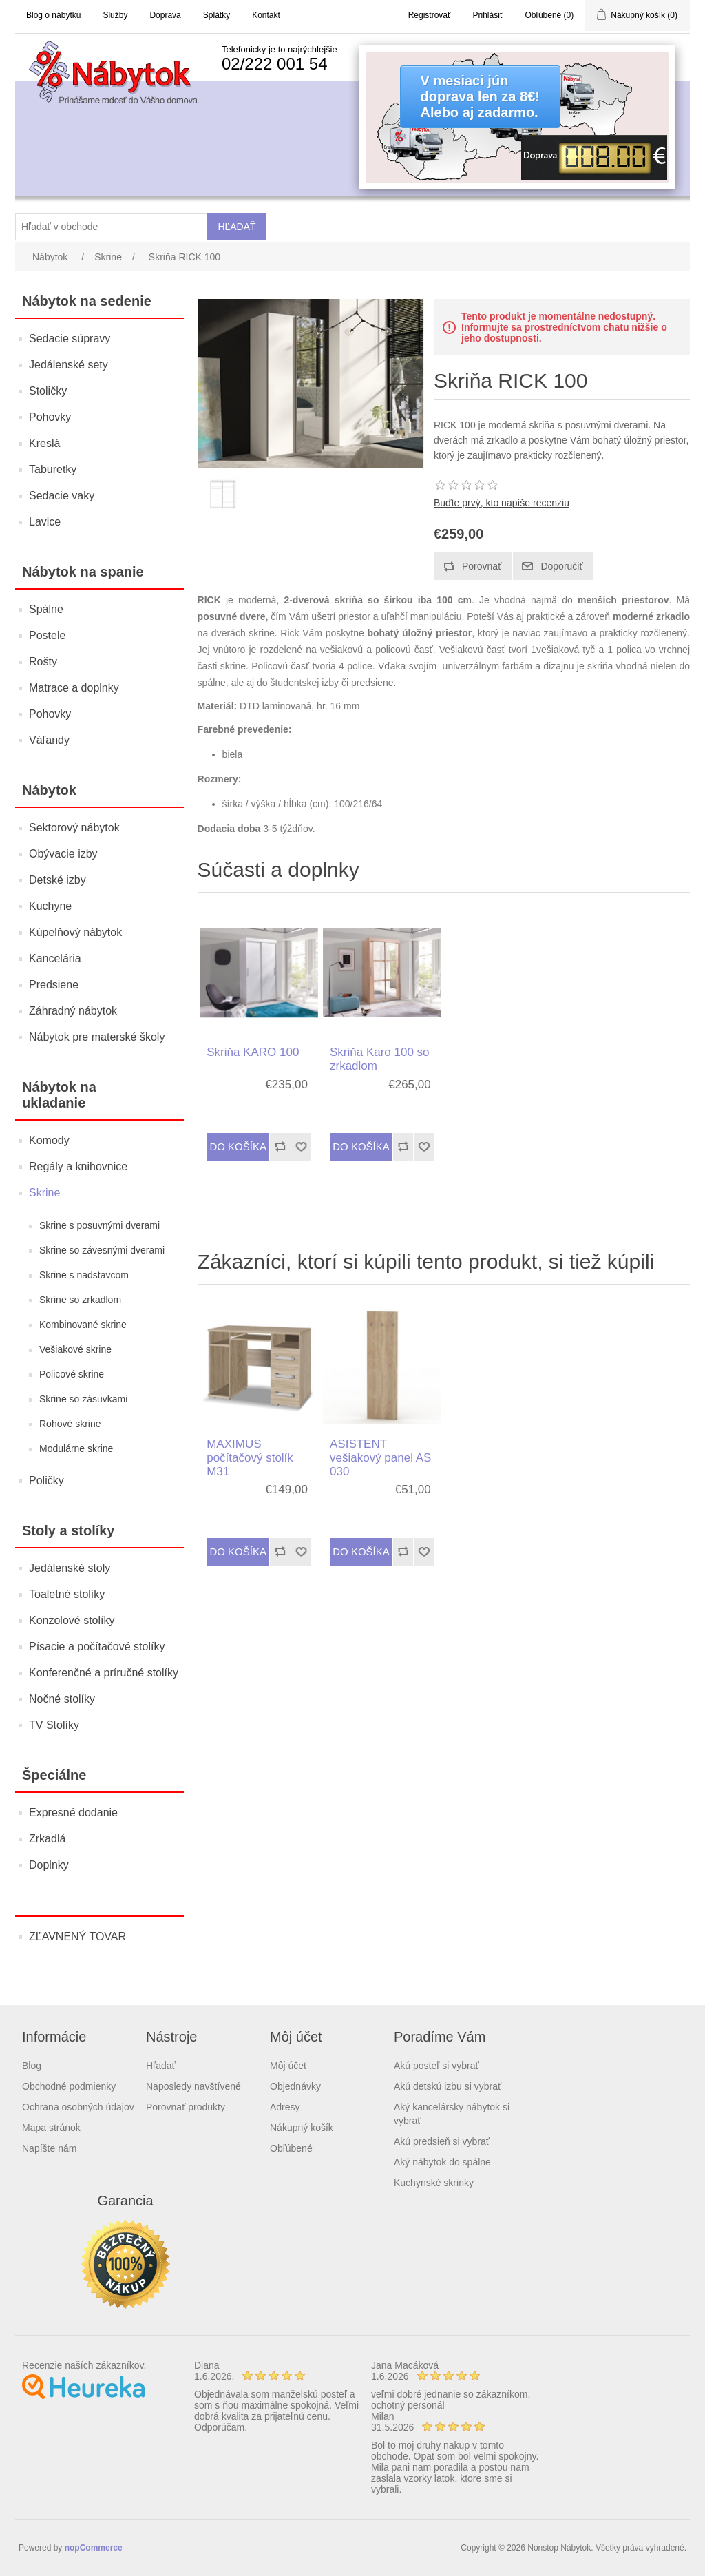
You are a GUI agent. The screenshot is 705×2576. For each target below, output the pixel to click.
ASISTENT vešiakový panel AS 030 (380, 1458)
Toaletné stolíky (67, 1594)
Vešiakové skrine (75, 1349)
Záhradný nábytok (73, 1011)
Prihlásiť (488, 15)
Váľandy (49, 740)
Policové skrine (71, 1374)
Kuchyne (50, 906)
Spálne (46, 609)
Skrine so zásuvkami (83, 1398)
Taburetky (52, 469)
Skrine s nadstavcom (84, 1274)
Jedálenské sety (68, 365)
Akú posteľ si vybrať (436, 2065)
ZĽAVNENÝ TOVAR (77, 1936)
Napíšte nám (49, 2148)
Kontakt (266, 15)
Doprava (164, 15)
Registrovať (429, 15)
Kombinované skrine (83, 1324)
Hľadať (161, 2065)
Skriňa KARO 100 (253, 1052)
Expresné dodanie (73, 1812)
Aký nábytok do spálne (442, 2162)
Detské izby (57, 880)
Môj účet (288, 2065)
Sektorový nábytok (74, 827)
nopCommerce (94, 2548)
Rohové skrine (70, 1423)
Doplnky (49, 1865)
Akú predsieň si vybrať (442, 2141)
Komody (49, 1140)
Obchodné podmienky (69, 2086)
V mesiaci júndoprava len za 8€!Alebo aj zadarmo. (480, 96)
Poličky (46, 1480)
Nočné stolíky (62, 1699)
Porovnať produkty (185, 2106)
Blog (31, 2065)
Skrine (44, 1192)
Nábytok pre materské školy (97, 1037)
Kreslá (44, 443)
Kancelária (55, 958)
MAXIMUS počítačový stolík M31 (250, 1458)
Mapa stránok (51, 2127)
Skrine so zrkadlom (80, 1299)
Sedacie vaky (61, 495)
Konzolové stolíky (72, 1620)
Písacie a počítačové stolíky (97, 1646)
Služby (115, 15)
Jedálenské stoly (69, 1568)
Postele (47, 635)
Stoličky (48, 391)
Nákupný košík (301, 2127)
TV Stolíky (54, 1725)
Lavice (45, 522)
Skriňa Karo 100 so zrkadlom (380, 1059)
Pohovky (50, 417)
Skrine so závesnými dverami (102, 1250)
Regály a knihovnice (78, 1166)
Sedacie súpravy (69, 338)
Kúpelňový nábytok (75, 932)
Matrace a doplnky (74, 688)
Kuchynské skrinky (434, 2182)
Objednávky (295, 2086)
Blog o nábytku (53, 15)
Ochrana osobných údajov (78, 2106)
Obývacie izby (63, 854)
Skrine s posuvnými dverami (99, 1225)
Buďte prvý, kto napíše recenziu (501, 502)
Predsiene (53, 984)
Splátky (216, 15)
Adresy (285, 2106)
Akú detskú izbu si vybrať (447, 2086)
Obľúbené (291, 2148)
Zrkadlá (47, 1839)
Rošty (43, 661)
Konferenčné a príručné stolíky (103, 1673)
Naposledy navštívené (193, 2086)
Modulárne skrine (76, 1448)
